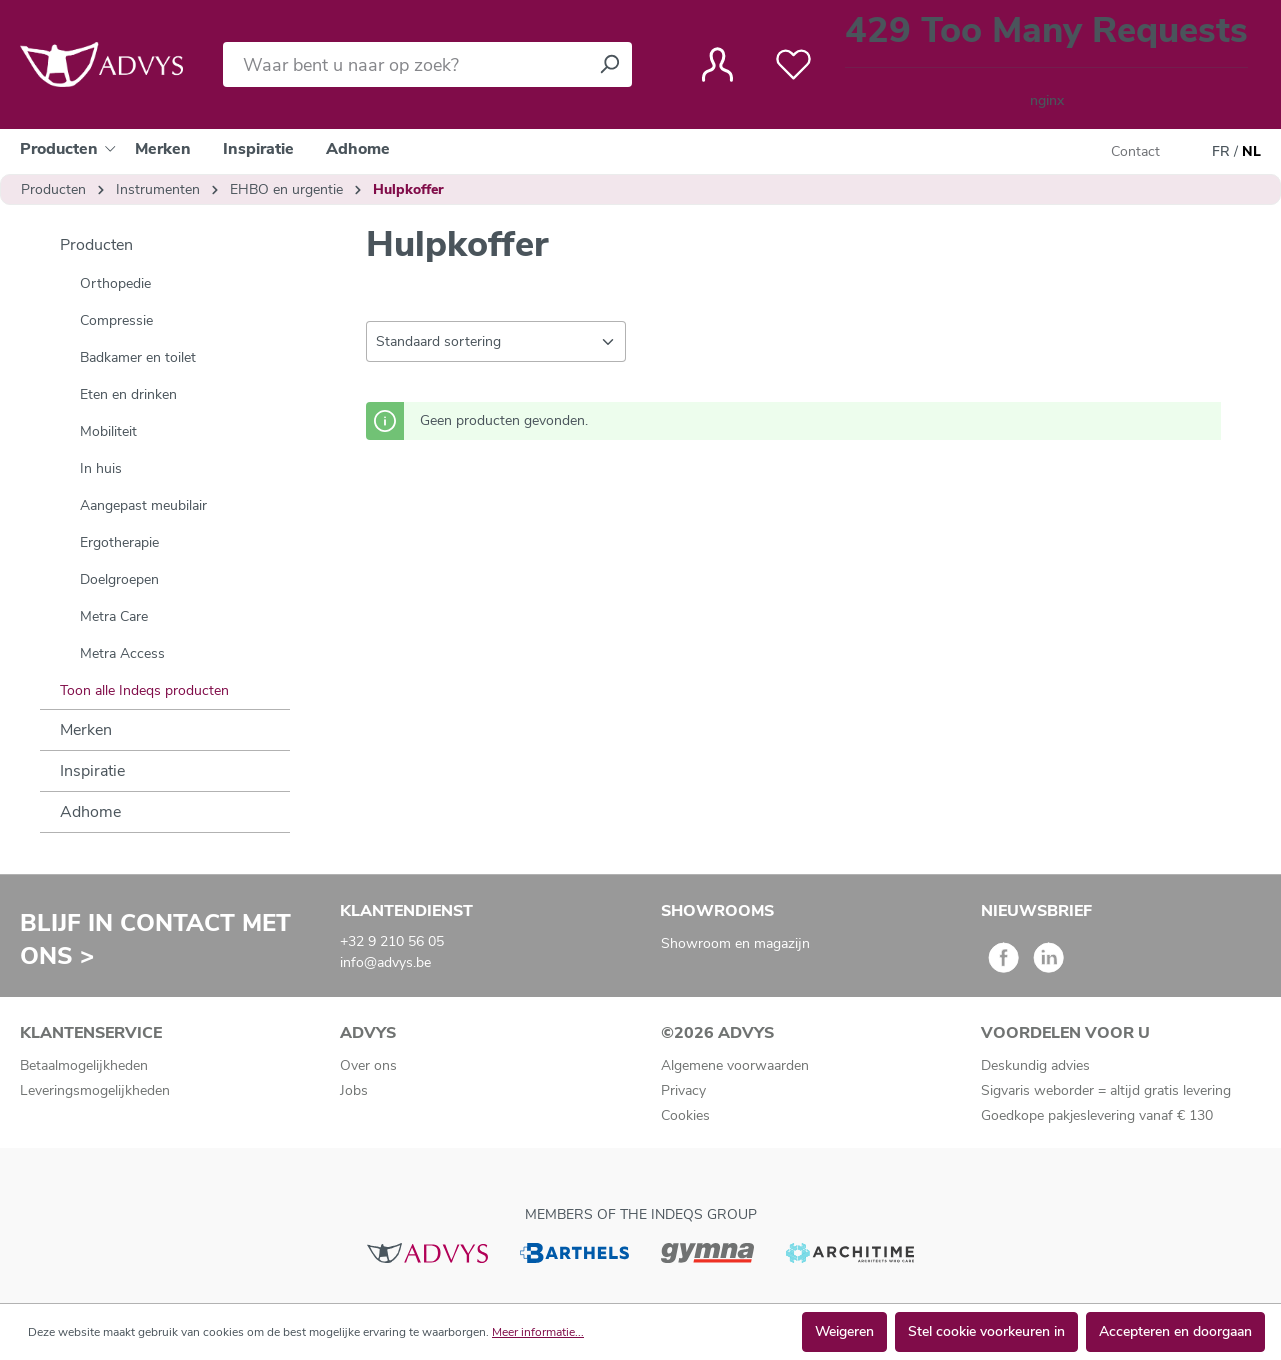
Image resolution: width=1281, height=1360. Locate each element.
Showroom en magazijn (735, 943)
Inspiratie (92, 771)
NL (1251, 152)
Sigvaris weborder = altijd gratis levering (1106, 1090)
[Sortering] (496, 341)
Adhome (90, 812)
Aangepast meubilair (143, 505)
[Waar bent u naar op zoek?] (405, 64)
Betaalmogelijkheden (84, 1065)
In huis (101, 468)
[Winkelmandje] (1046, 64)
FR (1221, 152)
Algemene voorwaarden (735, 1065)
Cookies (685, 1115)
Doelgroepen (119, 579)
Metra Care (114, 616)
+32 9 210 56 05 (392, 941)
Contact (1135, 151)
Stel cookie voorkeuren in (986, 1331)
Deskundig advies (1035, 1065)
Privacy (683, 1090)
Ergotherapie (119, 542)
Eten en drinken (128, 394)
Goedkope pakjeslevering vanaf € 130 (1097, 1115)
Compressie (116, 320)
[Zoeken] (609, 64)
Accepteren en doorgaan (1175, 1331)
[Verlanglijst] (793, 65)
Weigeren (844, 1331)
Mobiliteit (108, 431)
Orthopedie (115, 283)
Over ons (368, 1065)
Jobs (354, 1090)
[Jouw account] (717, 65)
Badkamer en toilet (138, 357)
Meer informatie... (538, 1332)
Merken (86, 730)
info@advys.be (385, 962)
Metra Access (122, 653)
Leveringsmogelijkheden (95, 1090)
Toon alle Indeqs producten (144, 690)
